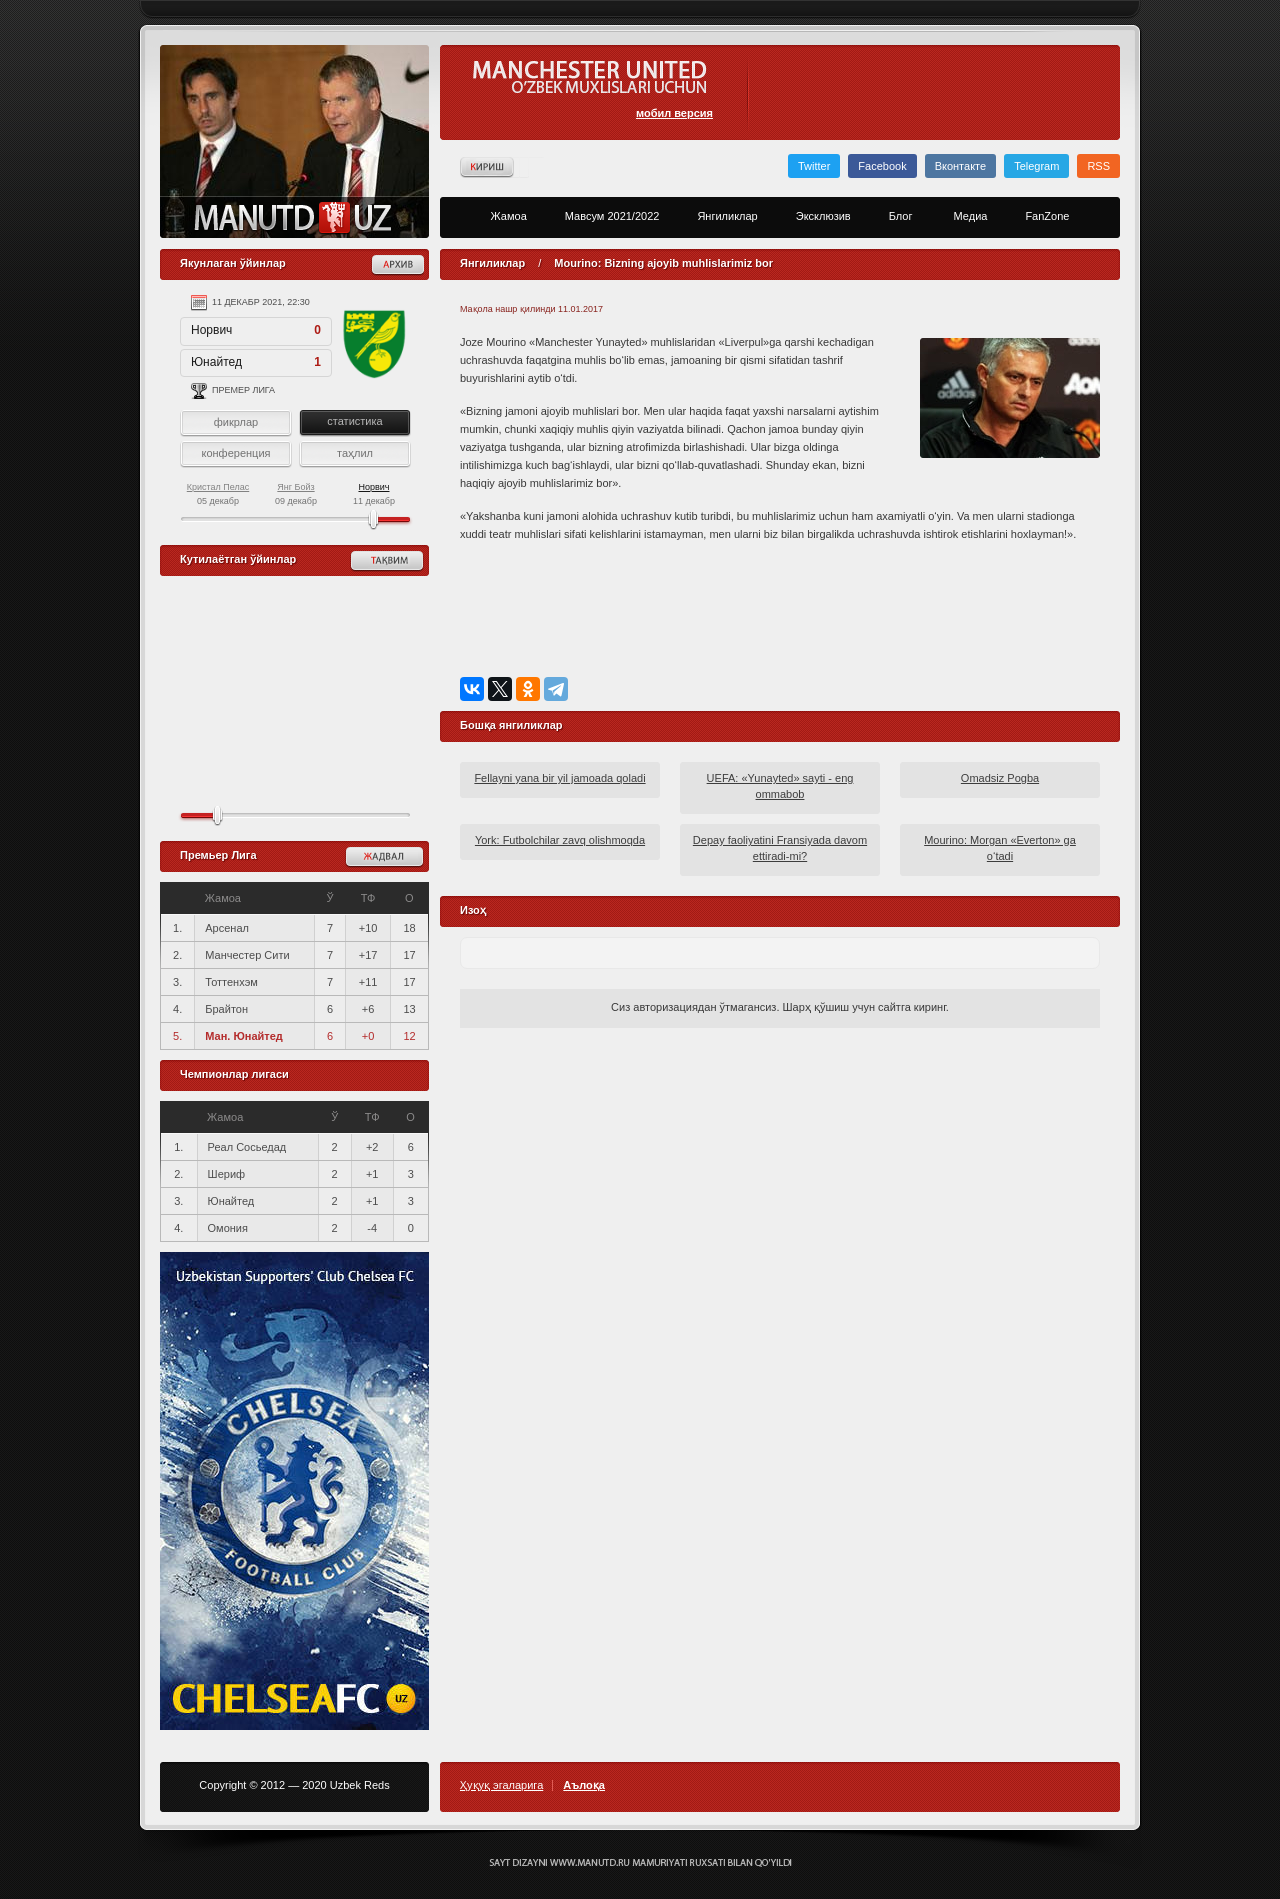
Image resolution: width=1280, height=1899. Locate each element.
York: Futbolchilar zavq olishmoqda (560, 840)
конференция (235, 453)
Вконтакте (960, 166)
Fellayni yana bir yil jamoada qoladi (559, 778)
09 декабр (296, 494)
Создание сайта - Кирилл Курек (640, 1863)
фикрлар (236, 422)
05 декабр (218, 494)
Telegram (1036, 166)
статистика (354, 421)
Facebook (882, 166)
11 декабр (374, 494)
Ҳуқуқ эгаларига (501, 1785)
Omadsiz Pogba (1000, 778)
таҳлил (355, 453)
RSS (1098, 166)
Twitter (814, 166)
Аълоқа (584, 1785)
